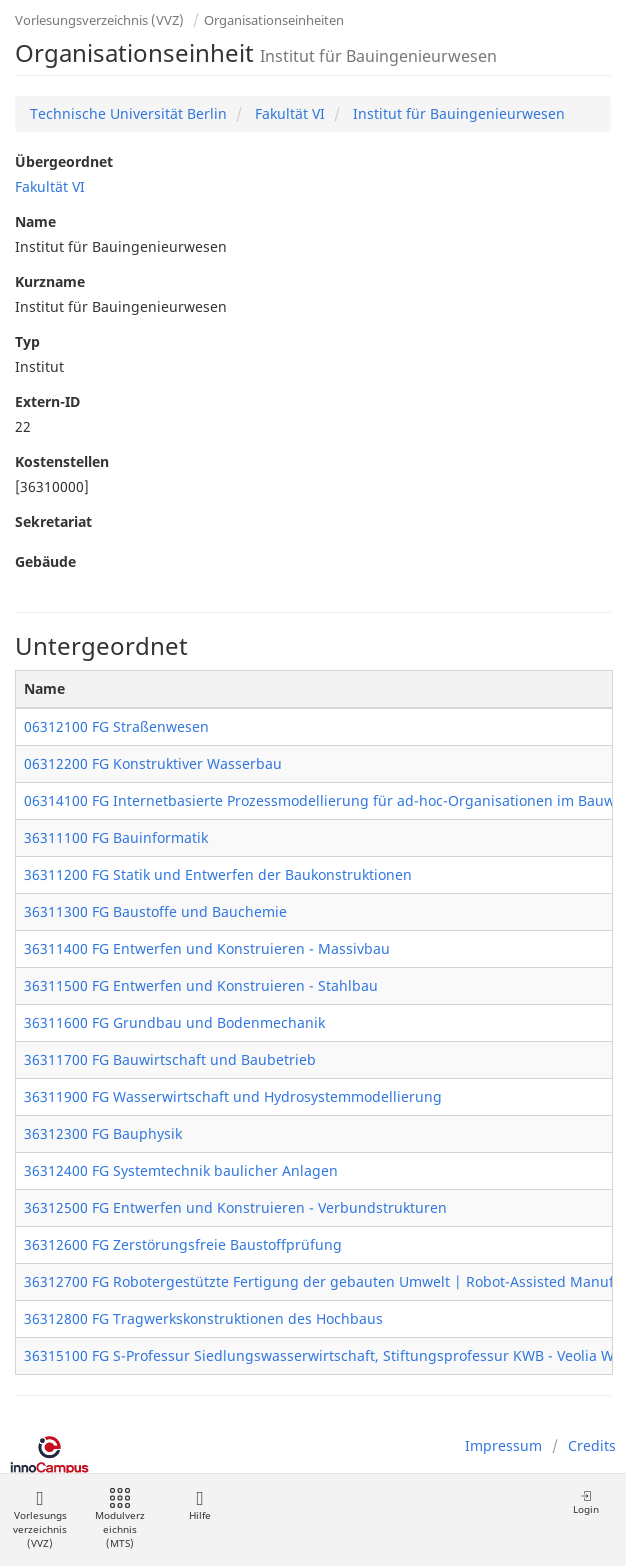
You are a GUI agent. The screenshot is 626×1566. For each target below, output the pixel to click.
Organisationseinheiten (274, 20)
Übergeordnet (64, 161)
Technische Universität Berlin (128, 113)
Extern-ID (47, 401)
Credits (592, 1445)
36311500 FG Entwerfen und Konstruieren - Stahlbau (201, 985)
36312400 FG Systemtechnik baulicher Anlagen (181, 1170)
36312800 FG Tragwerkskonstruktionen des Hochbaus (203, 1318)
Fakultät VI (288, 113)
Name (35, 221)
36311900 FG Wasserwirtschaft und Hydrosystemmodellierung (233, 1096)
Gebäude (45, 561)
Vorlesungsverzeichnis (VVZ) (99, 20)
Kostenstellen (62, 461)
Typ (27, 341)
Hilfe (199, 1505)
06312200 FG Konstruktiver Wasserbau (153, 763)
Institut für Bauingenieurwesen (457, 113)
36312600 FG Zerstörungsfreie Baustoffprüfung (183, 1244)
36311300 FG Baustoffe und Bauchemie (155, 911)
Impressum (503, 1445)
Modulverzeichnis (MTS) (120, 1519)
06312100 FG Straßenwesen (116, 726)
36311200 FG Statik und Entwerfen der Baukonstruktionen (218, 874)
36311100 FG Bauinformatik (116, 837)
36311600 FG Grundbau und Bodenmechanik (174, 1022)
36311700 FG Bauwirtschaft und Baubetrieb (170, 1059)
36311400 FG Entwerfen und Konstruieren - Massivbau (207, 948)
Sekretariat (53, 521)
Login (586, 1502)
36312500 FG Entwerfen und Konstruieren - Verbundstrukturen (235, 1207)
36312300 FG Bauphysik (103, 1133)
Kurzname (50, 281)
